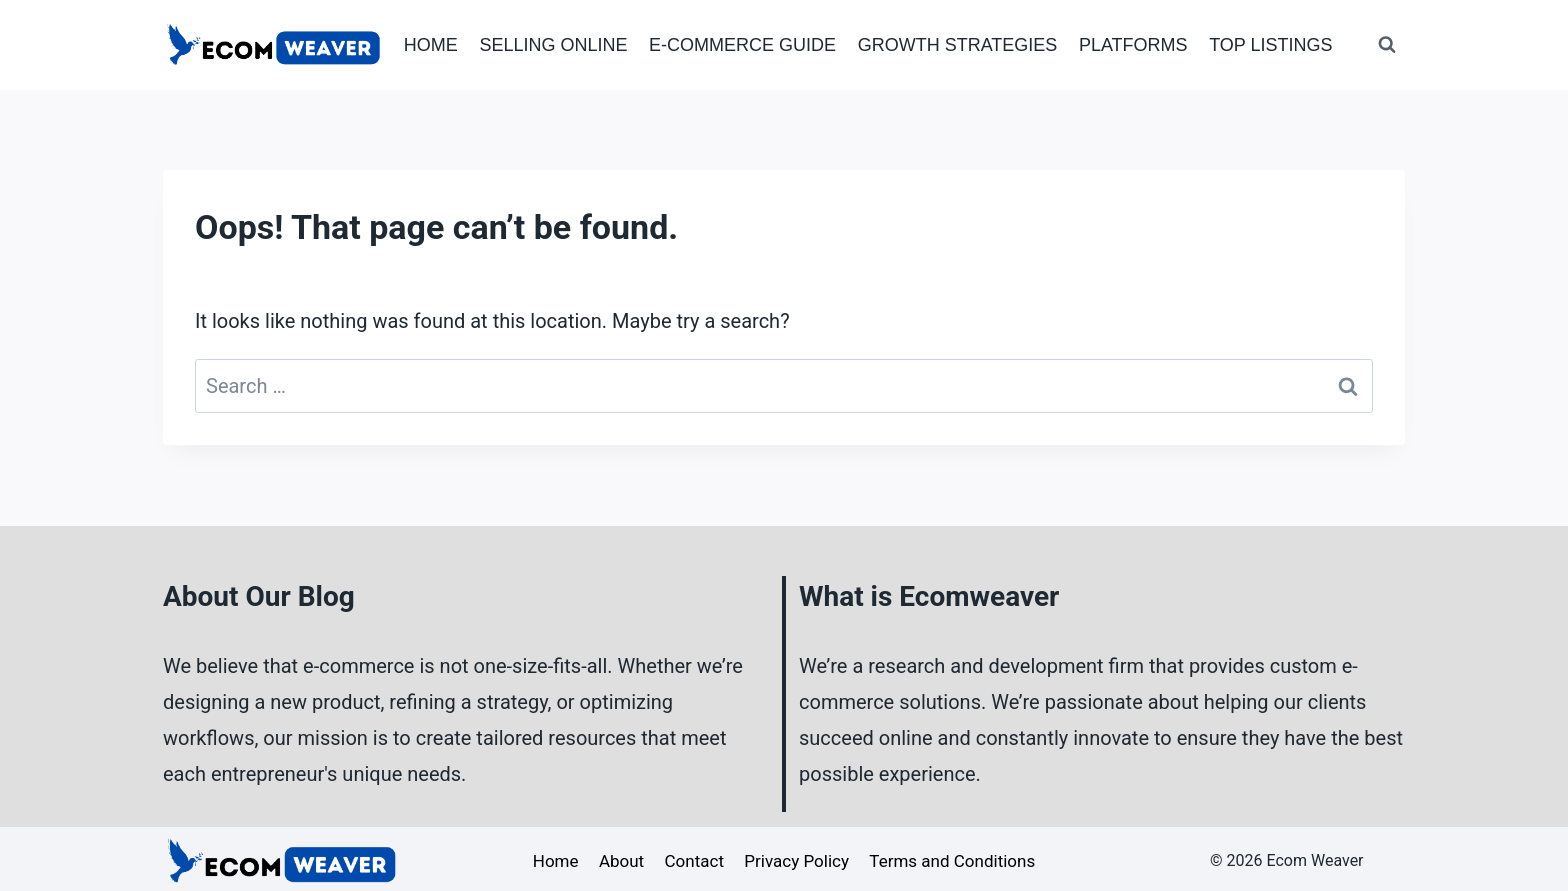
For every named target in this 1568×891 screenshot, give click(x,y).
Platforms (1133, 45)
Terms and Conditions (952, 861)
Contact (694, 861)
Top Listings (1270, 45)
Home (431, 45)
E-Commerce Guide (742, 45)
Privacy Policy (796, 861)
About (621, 861)
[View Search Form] (1387, 45)
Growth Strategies (958, 45)
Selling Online (553, 45)
